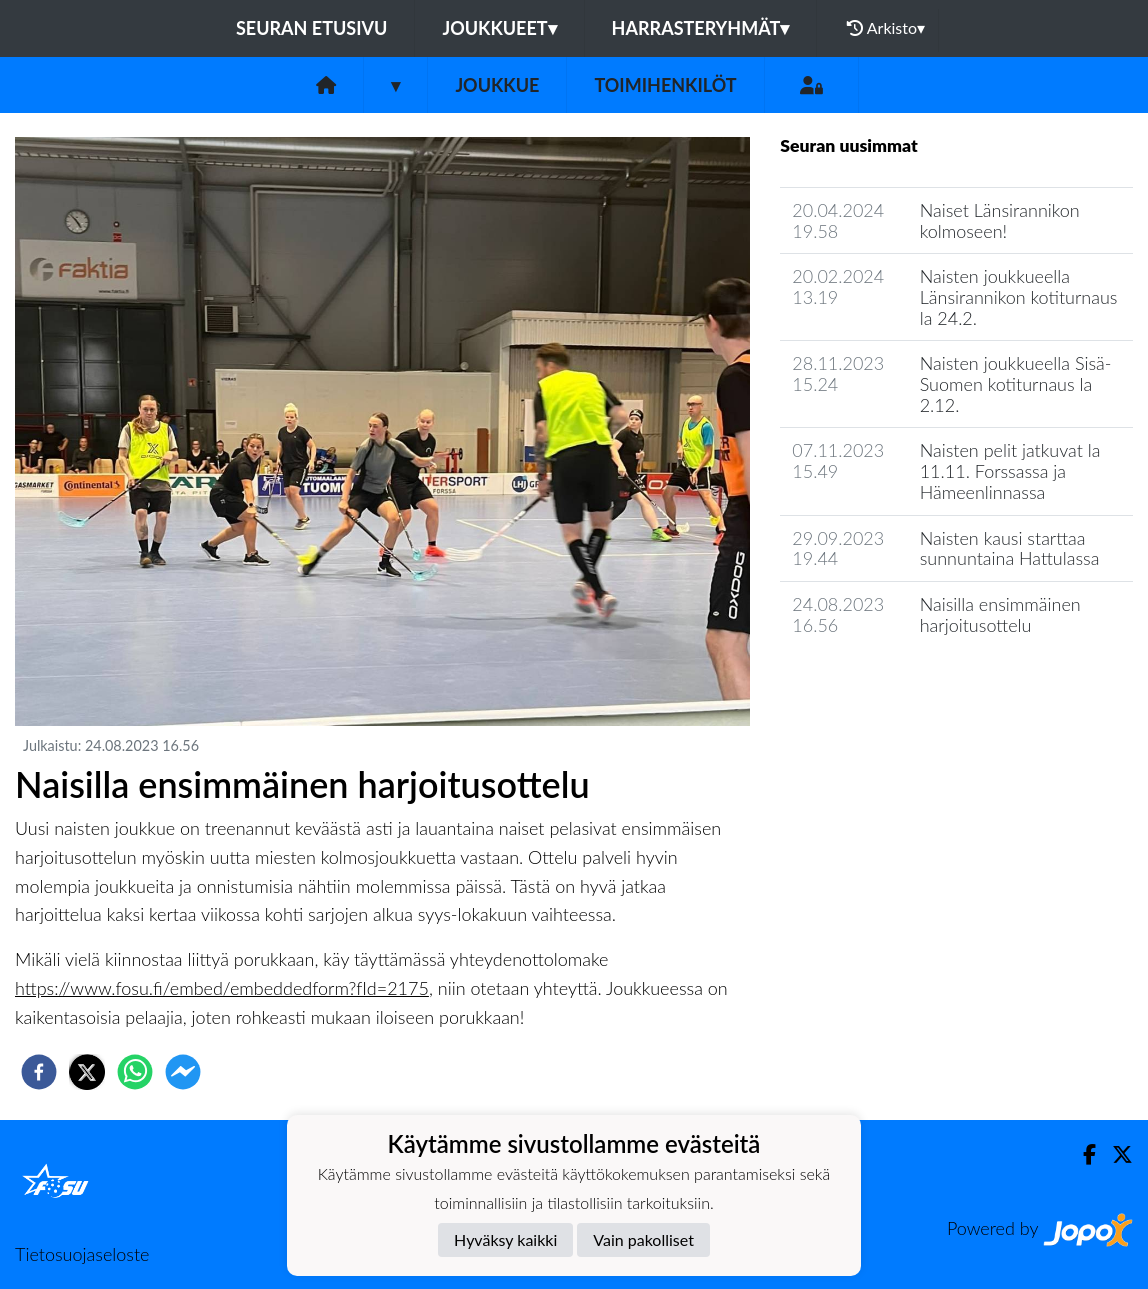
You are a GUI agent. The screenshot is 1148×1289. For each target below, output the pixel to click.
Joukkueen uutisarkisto (882, 681)
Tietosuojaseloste (82, 1254)
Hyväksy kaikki (505, 1239)
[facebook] (39, 1072)
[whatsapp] (135, 1072)
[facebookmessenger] (183, 1072)
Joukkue (497, 85)
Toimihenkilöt (665, 85)
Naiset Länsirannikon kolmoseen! (1000, 220)
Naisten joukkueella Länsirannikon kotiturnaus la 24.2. (1019, 296)
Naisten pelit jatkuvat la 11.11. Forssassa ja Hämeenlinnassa (1010, 470)
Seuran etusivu (312, 28)
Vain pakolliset (643, 1239)
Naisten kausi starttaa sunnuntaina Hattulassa (1010, 548)
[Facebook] (1081, 1154)
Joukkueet (499, 28)
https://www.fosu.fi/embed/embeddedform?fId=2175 (222, 988)
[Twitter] (1114, 1154)
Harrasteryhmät (701, 28)
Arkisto (886, 28)
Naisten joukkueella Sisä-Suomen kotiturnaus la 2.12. (1016, 383)
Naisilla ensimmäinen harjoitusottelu (1000, 614)
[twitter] (87, 1072)
